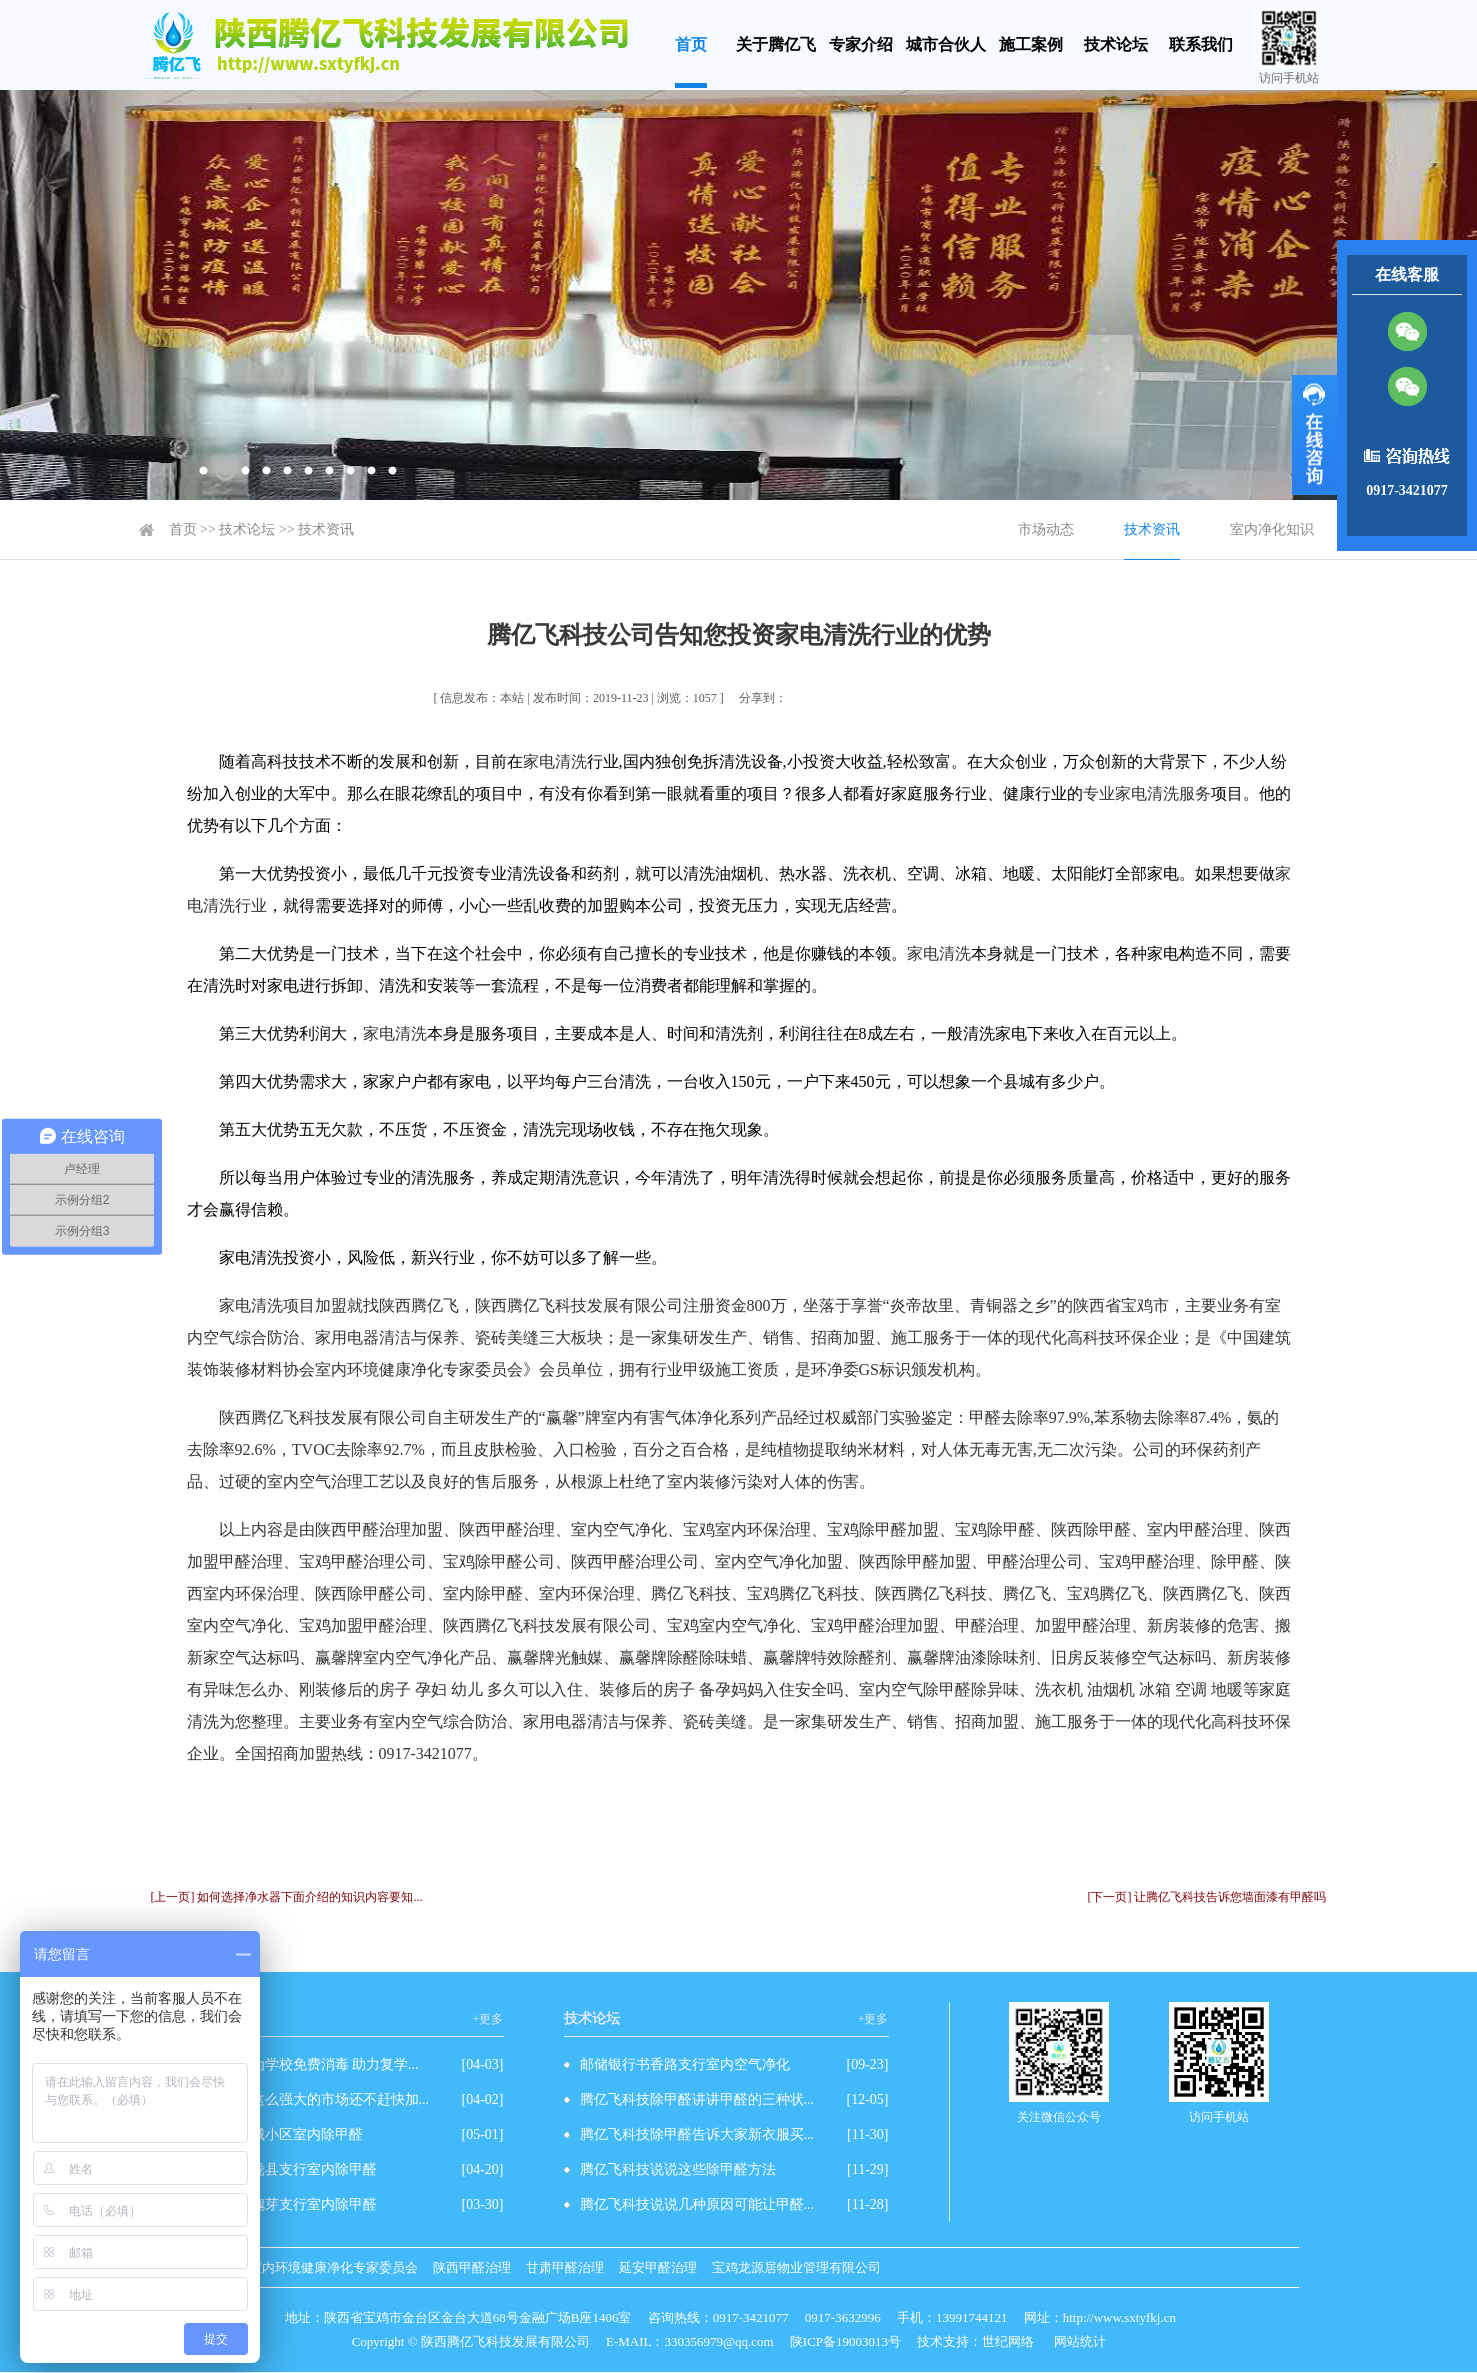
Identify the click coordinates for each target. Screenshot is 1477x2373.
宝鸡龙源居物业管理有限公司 (796, 2267)
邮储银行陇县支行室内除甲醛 (286, 2169)
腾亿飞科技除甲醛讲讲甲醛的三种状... (697, 2099)
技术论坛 (1116, 44)
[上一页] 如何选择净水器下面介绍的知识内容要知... (287, 1897)
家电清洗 (555, 761)
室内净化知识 (1272, 529)
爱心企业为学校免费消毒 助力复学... (307, 2064)
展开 (1314, 435)
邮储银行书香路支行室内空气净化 (685, 2064)
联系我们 (1201, 44)
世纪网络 (1008, 2341)
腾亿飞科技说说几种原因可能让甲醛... (697, 2204)
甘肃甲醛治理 (565, 2267)
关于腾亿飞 (776, 44)
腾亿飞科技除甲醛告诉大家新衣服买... (697, 2134)
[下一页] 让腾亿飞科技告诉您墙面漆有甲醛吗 (1207, 1897)
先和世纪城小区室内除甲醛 (279, 2134)
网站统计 (1080, 2341)
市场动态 (1046, 529)
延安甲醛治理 (658, 2267)
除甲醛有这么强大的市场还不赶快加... (312, 2099)
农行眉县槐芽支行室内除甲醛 (286, 2204)
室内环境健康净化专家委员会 (333, 2267)
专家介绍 (861, 44)
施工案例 (1031, 44)
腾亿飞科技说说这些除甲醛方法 (678, 2169)
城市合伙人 (946, 44)
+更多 (488, 2019)
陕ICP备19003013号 (845, 2341)
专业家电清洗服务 (1147, 793)
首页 (691, 44)
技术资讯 (326, 529)
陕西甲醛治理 (472, 2267)
